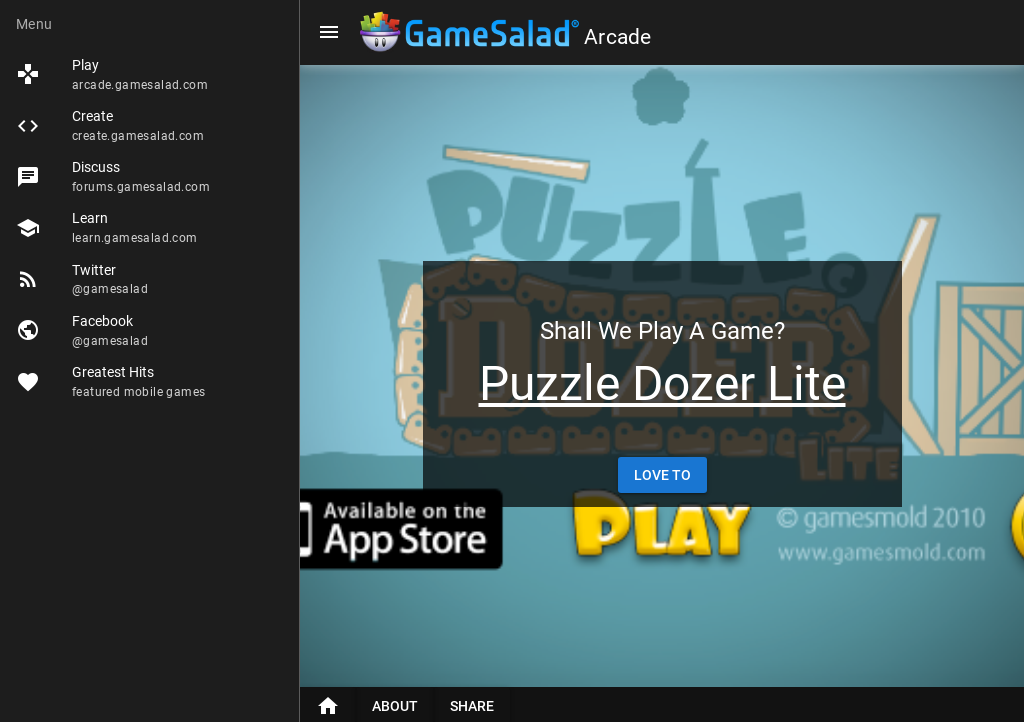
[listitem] (149, 74)
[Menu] (329, 32)
